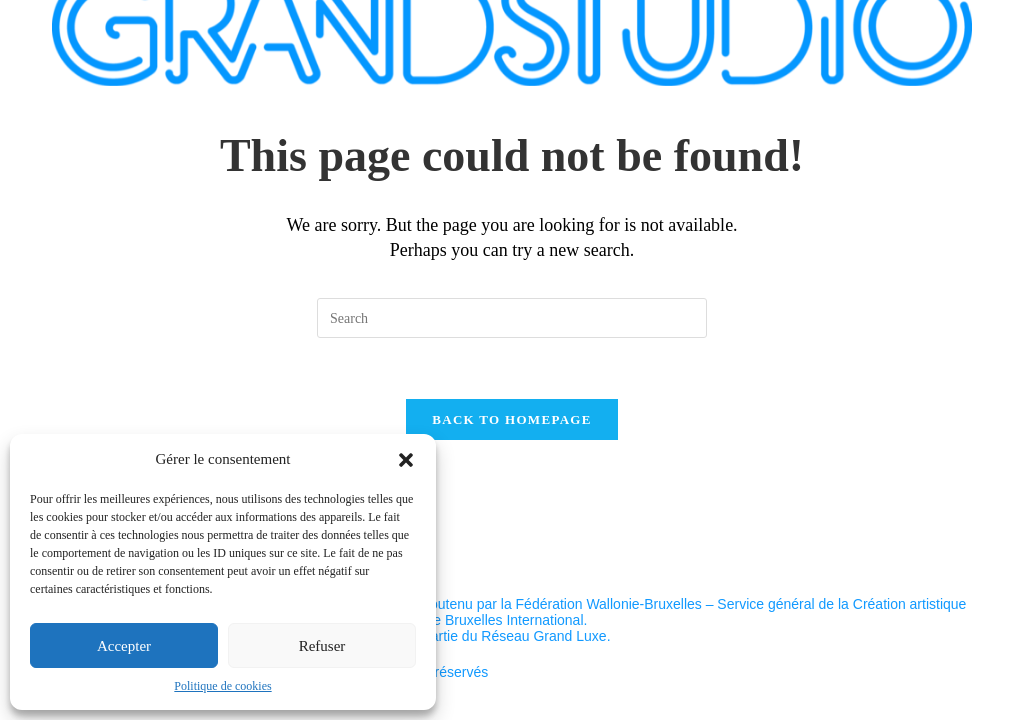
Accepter (124, 646)
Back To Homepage (511, 419)
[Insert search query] (512, 318)
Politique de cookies (222, 686)
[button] (406, 460)
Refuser (322, 646)
